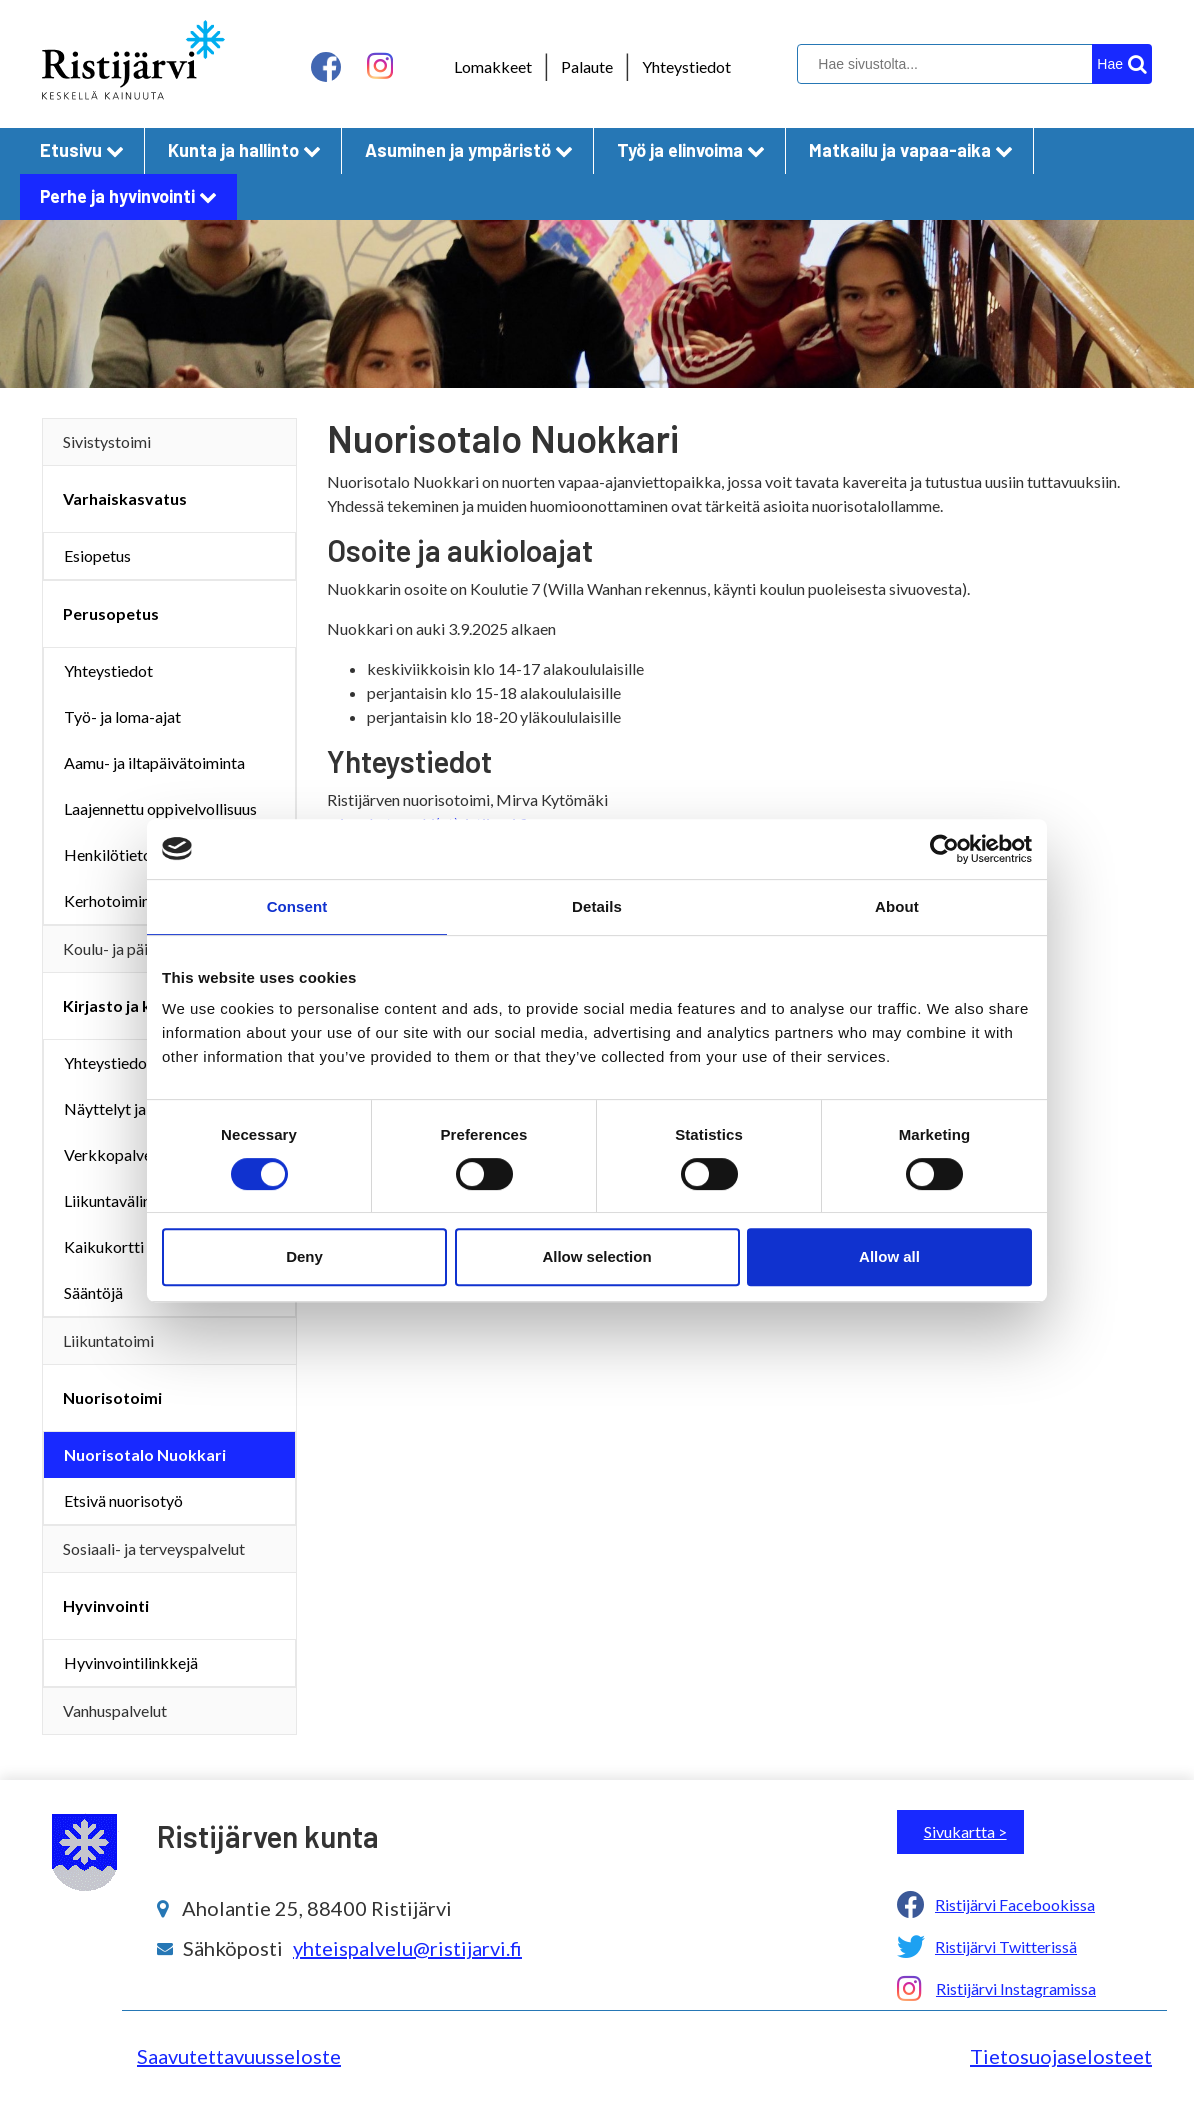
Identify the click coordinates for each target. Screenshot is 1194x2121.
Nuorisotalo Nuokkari (145, 1454)
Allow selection (596, 1256)
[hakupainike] (1122, 64)
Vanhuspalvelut (115, 1710)
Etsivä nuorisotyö (123, 1500)
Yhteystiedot (686, 66)
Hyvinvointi (106, 1605)
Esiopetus (97, 555)
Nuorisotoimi (112, 1397)
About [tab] (897, 906)
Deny (304, 1256)
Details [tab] (597, 906)
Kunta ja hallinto (244, 150)
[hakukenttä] (972, 64)
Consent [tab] (297, 906)
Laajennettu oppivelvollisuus (160, 808)
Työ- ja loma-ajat (122, 716)
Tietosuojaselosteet (1061, 2056)
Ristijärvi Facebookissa (1015, 1904)
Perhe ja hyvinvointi (128, 196)
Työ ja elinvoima (691, 150)
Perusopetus (111, 613)
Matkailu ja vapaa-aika (911, 150)
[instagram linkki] (380, 66)
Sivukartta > (965, 1831)
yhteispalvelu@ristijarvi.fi (407, 1948)
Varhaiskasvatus (125, 498)
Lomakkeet (493, 66)
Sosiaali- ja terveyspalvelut (154, 1548)
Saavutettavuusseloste (239, 2056)
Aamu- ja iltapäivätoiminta (154, 762)
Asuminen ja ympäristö (469, 150)
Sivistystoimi (107, 441)
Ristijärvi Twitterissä (1006, 1946)
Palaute (587, 66)
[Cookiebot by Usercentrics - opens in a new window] (944, 849)
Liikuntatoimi (108, 1340)
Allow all (889, 1256)
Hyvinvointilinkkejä (131, 1662)
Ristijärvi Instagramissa (1016, 1988)
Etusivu (82, 150)
